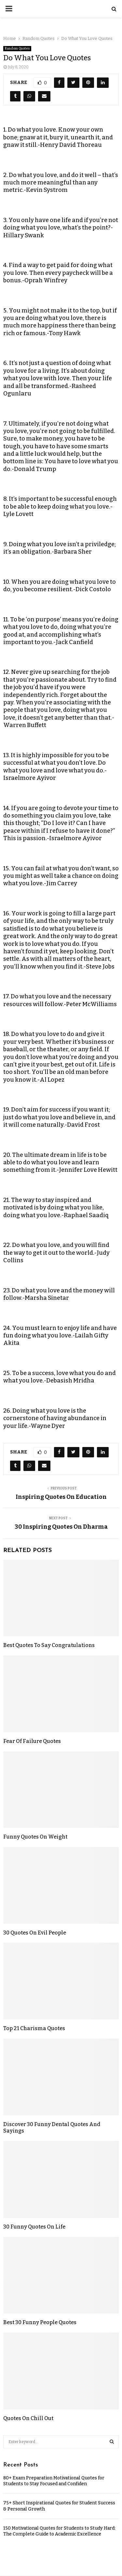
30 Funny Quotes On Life (34, 2227)
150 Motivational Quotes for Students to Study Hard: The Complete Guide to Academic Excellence (59, 2531)
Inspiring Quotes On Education (61, 1496)
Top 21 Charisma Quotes (34, 2028)
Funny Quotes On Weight (35, 1837)
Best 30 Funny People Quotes (39, 2322)
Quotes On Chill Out (28, 2418)
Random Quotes (17, 49)
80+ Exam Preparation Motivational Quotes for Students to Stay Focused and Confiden (53, 2481)
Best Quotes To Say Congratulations (49, 1645)
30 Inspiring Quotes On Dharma (61, 1526)
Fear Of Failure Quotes (32, 1741)
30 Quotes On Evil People (34, 1933)
